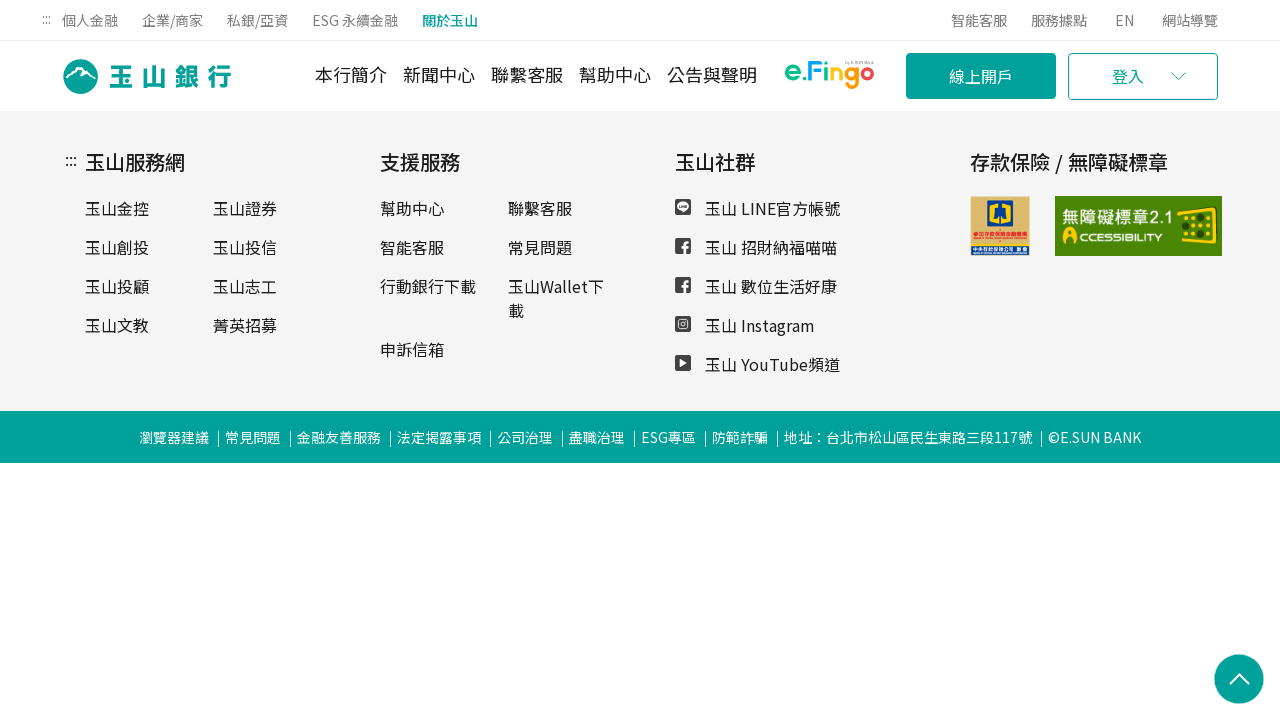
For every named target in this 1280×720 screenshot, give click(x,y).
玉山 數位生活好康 (756, 286)
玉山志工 (245, 286)
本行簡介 (351, 74)
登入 (1128, 76)
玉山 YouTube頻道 (757, 364)
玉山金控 (117, 208)
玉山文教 (117, 325)
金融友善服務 (339, 437)
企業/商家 (172, 20)
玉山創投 (117, 247)
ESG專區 (668, 437)
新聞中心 (439, 74)
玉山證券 (245, 208)
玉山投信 (245, 247)
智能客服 (979, 20)
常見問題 (540, 247)
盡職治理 (597, 437)
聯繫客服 (527, 74)
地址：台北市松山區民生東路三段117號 (908, 437)
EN (1124, 20)
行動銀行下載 (428, 286)
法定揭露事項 (439, 437)
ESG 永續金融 (355, 20)
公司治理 (525, 437)
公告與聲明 (712, 74)
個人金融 (90, 20)
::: (46, 18)
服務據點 (1059, 20)
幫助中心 (615, 74)
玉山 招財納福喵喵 (756, 247)
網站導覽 (1190, 20)
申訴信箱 (412, 349)
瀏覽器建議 (174, 437)
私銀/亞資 (257, 20)
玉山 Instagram (745, 325)
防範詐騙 (740, 437)
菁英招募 (245, 325)
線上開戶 (981, 76)
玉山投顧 (117, 286)
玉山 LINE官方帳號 (757, 208)
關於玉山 (450, 20)
